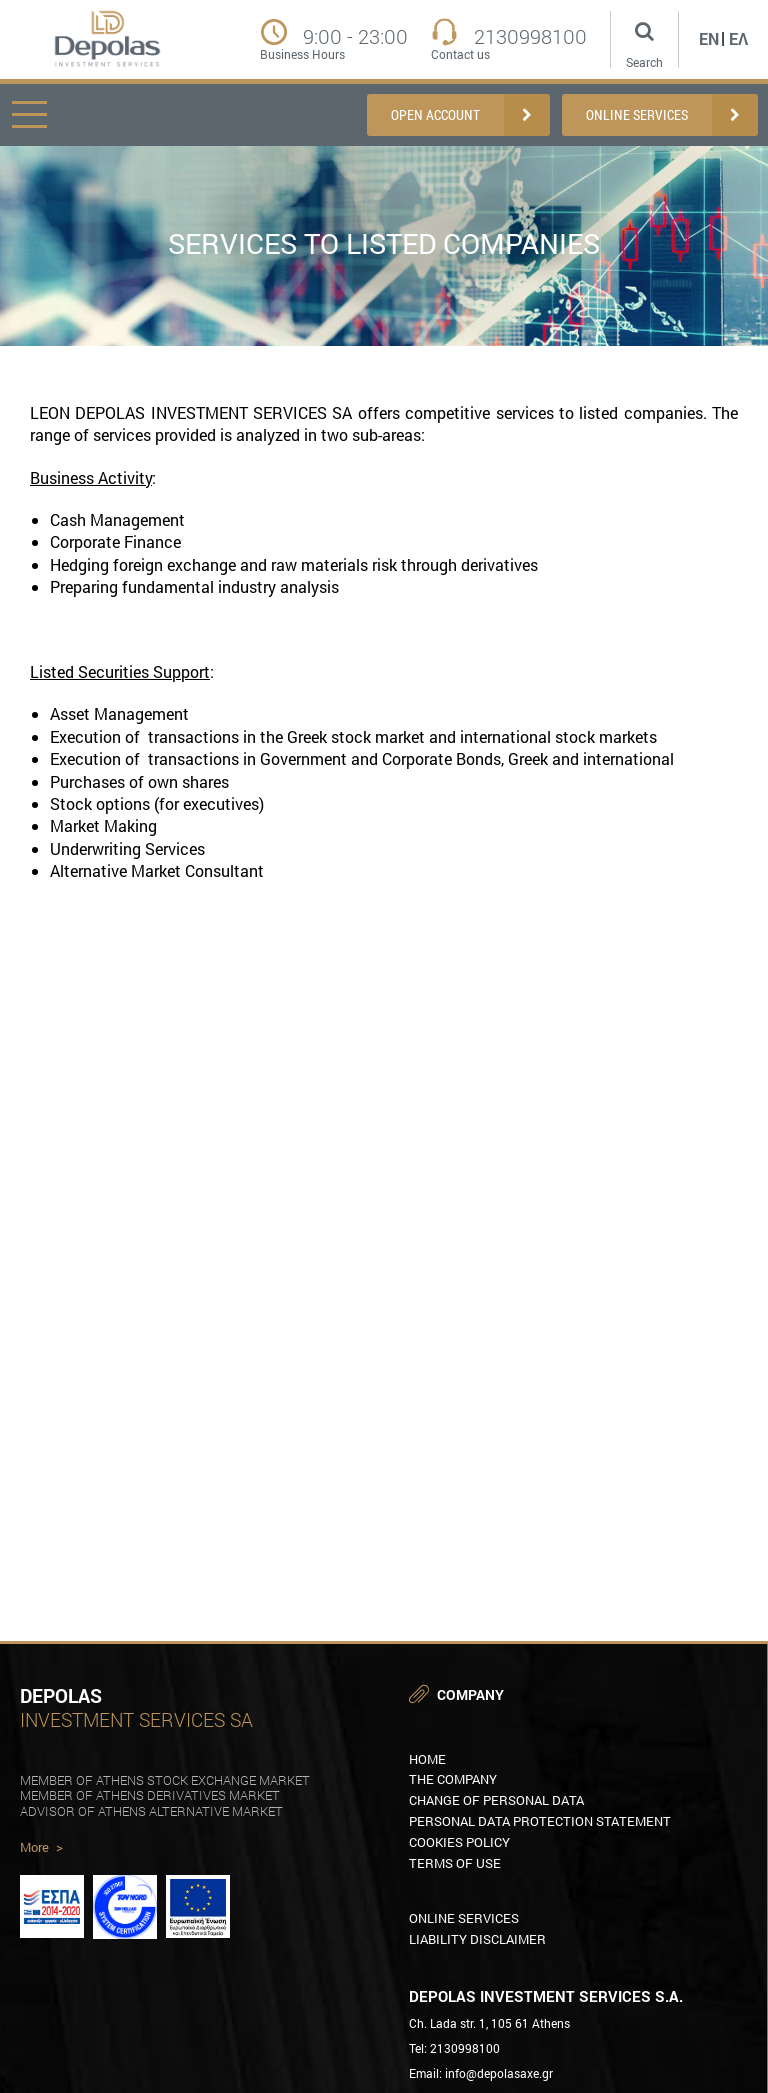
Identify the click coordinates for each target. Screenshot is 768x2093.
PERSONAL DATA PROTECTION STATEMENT (540, 1821)
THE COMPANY (453, 1779)
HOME (427, 1759)
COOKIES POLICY (459, 1842)
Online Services (464, 1918)
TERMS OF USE (455, 1863)
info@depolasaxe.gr (499, 2073)
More (41, 1848)
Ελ (738, 38)
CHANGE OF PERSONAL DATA (496, 1800)
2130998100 (530, 36)
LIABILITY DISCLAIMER (477, 1939)
